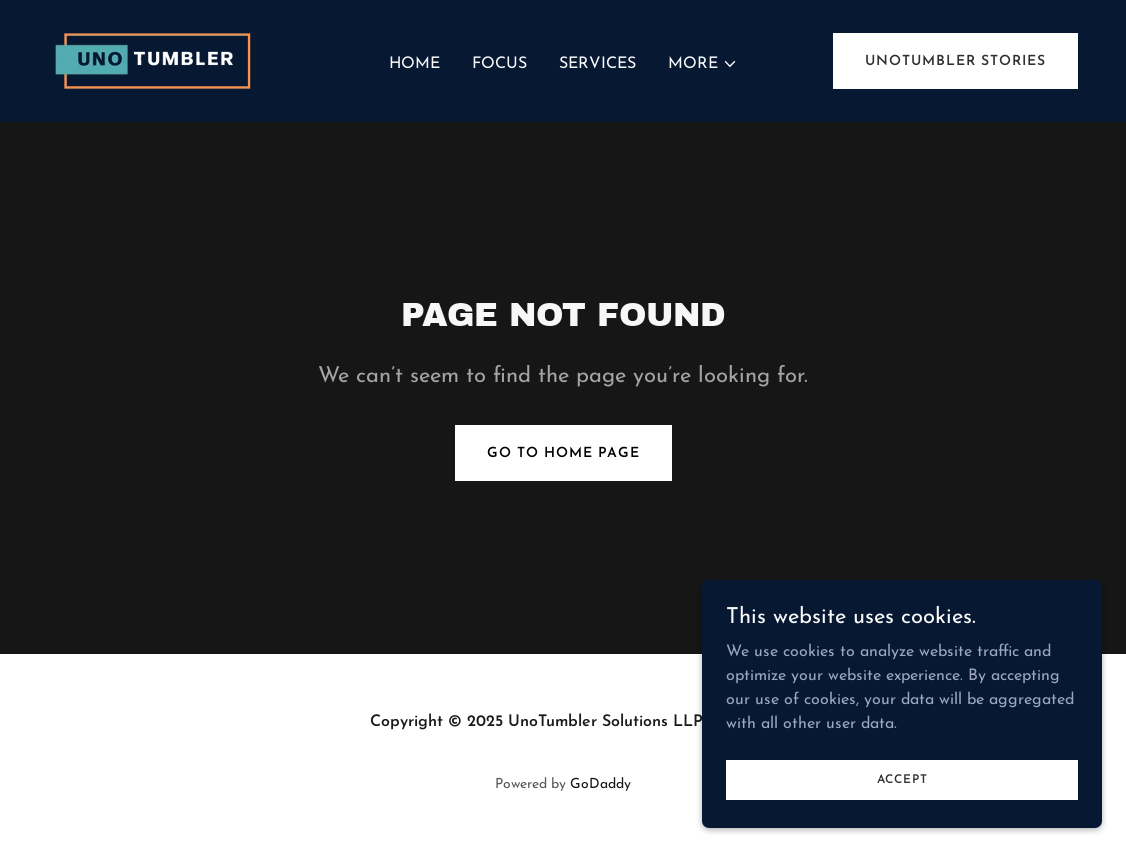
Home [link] (414, 64)
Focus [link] (499, 64)
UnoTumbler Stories (955, 61)
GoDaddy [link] (600, 784)
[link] (157, 60)
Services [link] (597, 64)
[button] (703, 64)
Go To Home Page (563, 453)
